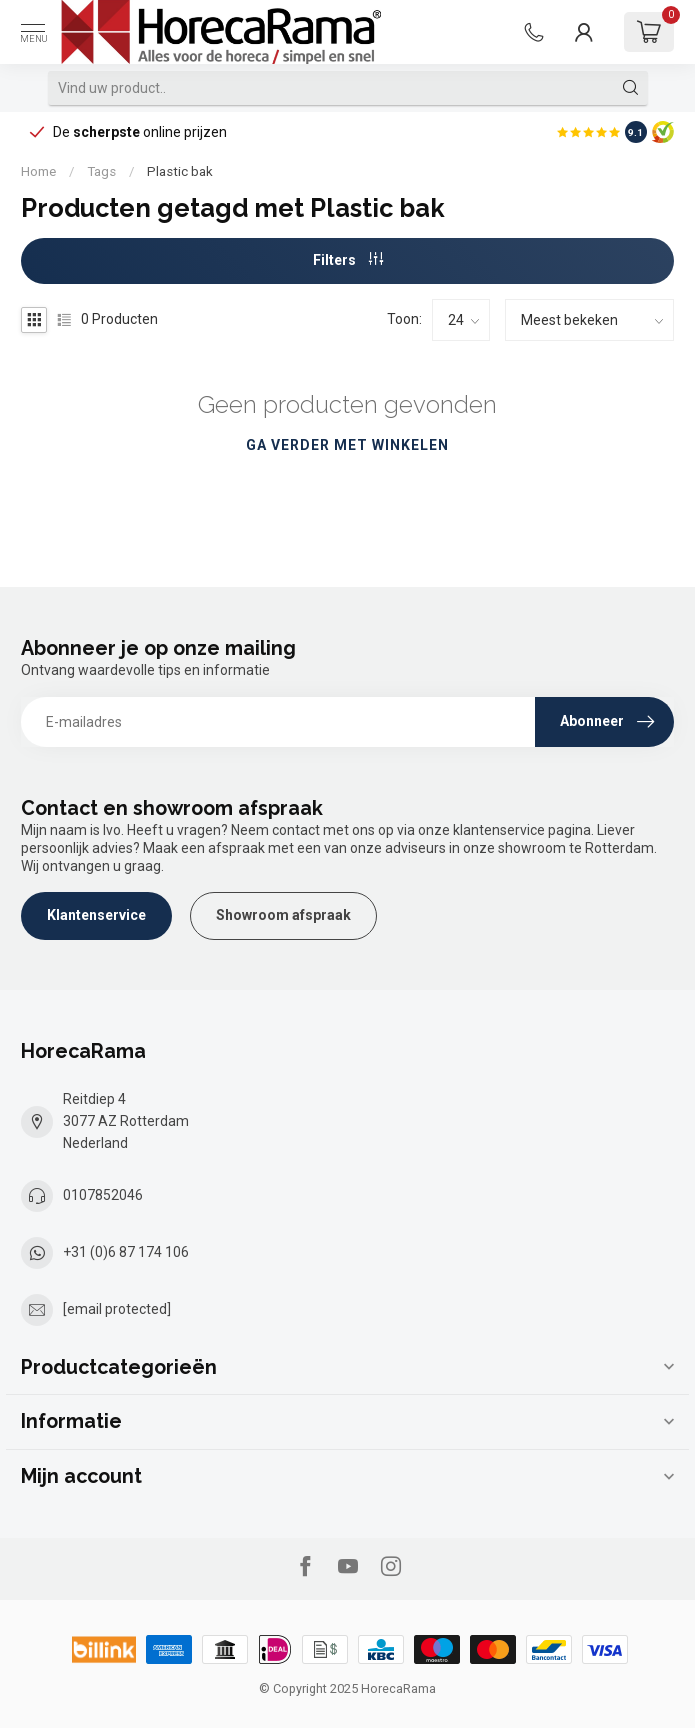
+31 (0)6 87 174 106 (126, 1252)
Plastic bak (180, 171)
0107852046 (103, 1195)
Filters (348, 260)
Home (38, 171)
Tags (101, 171)
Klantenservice (96, 915)
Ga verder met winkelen (347, 445)
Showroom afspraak (283, 915)
